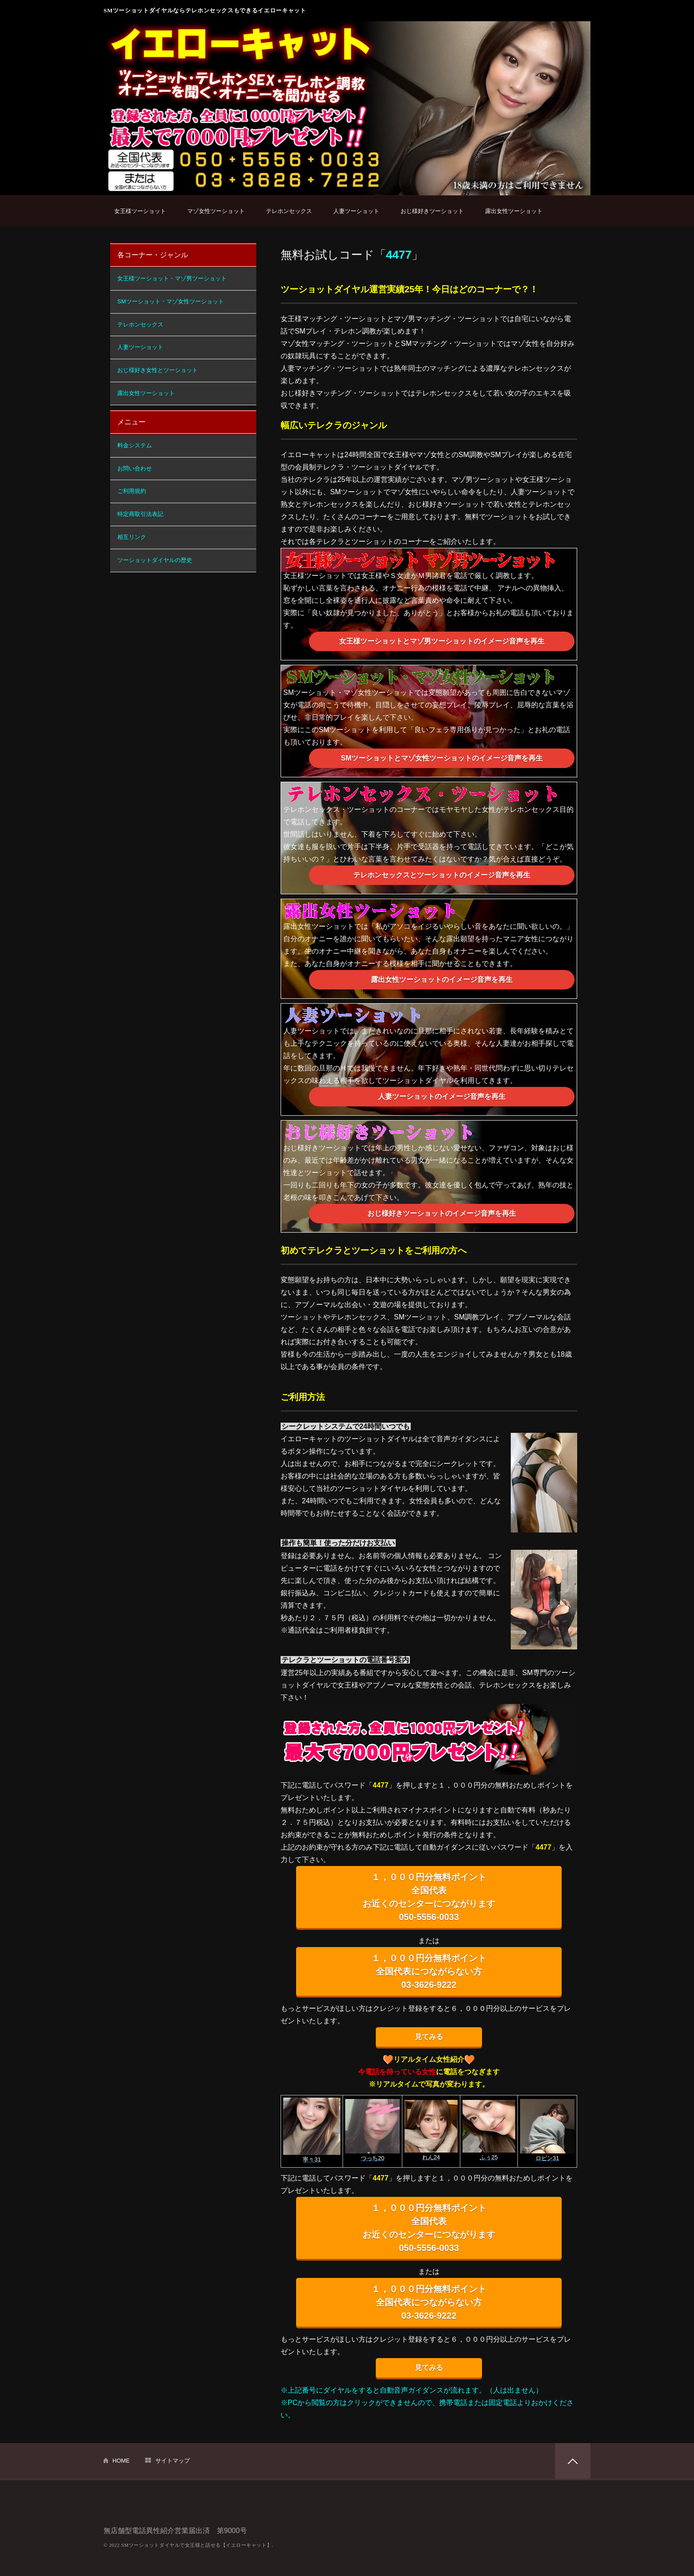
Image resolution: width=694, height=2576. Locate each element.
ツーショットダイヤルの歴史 (154, 560)
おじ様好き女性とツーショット (157, 370)
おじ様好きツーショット (432, 211)
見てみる (429, 2037)
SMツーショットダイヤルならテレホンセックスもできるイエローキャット (205, 10)
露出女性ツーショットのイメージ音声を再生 (442, 979)
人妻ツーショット (356, 211)
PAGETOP (572, 2461)
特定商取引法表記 (140, 514)
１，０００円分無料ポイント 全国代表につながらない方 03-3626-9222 (428, 1971)
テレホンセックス (289, 211)
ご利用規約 (131, 491)
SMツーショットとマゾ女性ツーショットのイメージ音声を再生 (442, 758)
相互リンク (131, 537)
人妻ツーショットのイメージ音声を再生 (441, 1096)
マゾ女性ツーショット (216, 211)
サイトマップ (172, 2460)
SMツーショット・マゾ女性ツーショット (170, 301)
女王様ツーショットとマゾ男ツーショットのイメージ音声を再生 (441, 641)
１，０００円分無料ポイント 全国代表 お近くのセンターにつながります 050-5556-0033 (428, 1897)
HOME (121, 2460)
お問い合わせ (134, 468)
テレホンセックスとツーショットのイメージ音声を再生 (441, 875)
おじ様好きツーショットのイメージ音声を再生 (441, 1213)
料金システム (134, 445)
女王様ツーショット (140, 211)
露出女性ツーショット (514, 211)
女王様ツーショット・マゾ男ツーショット (172, 278)
